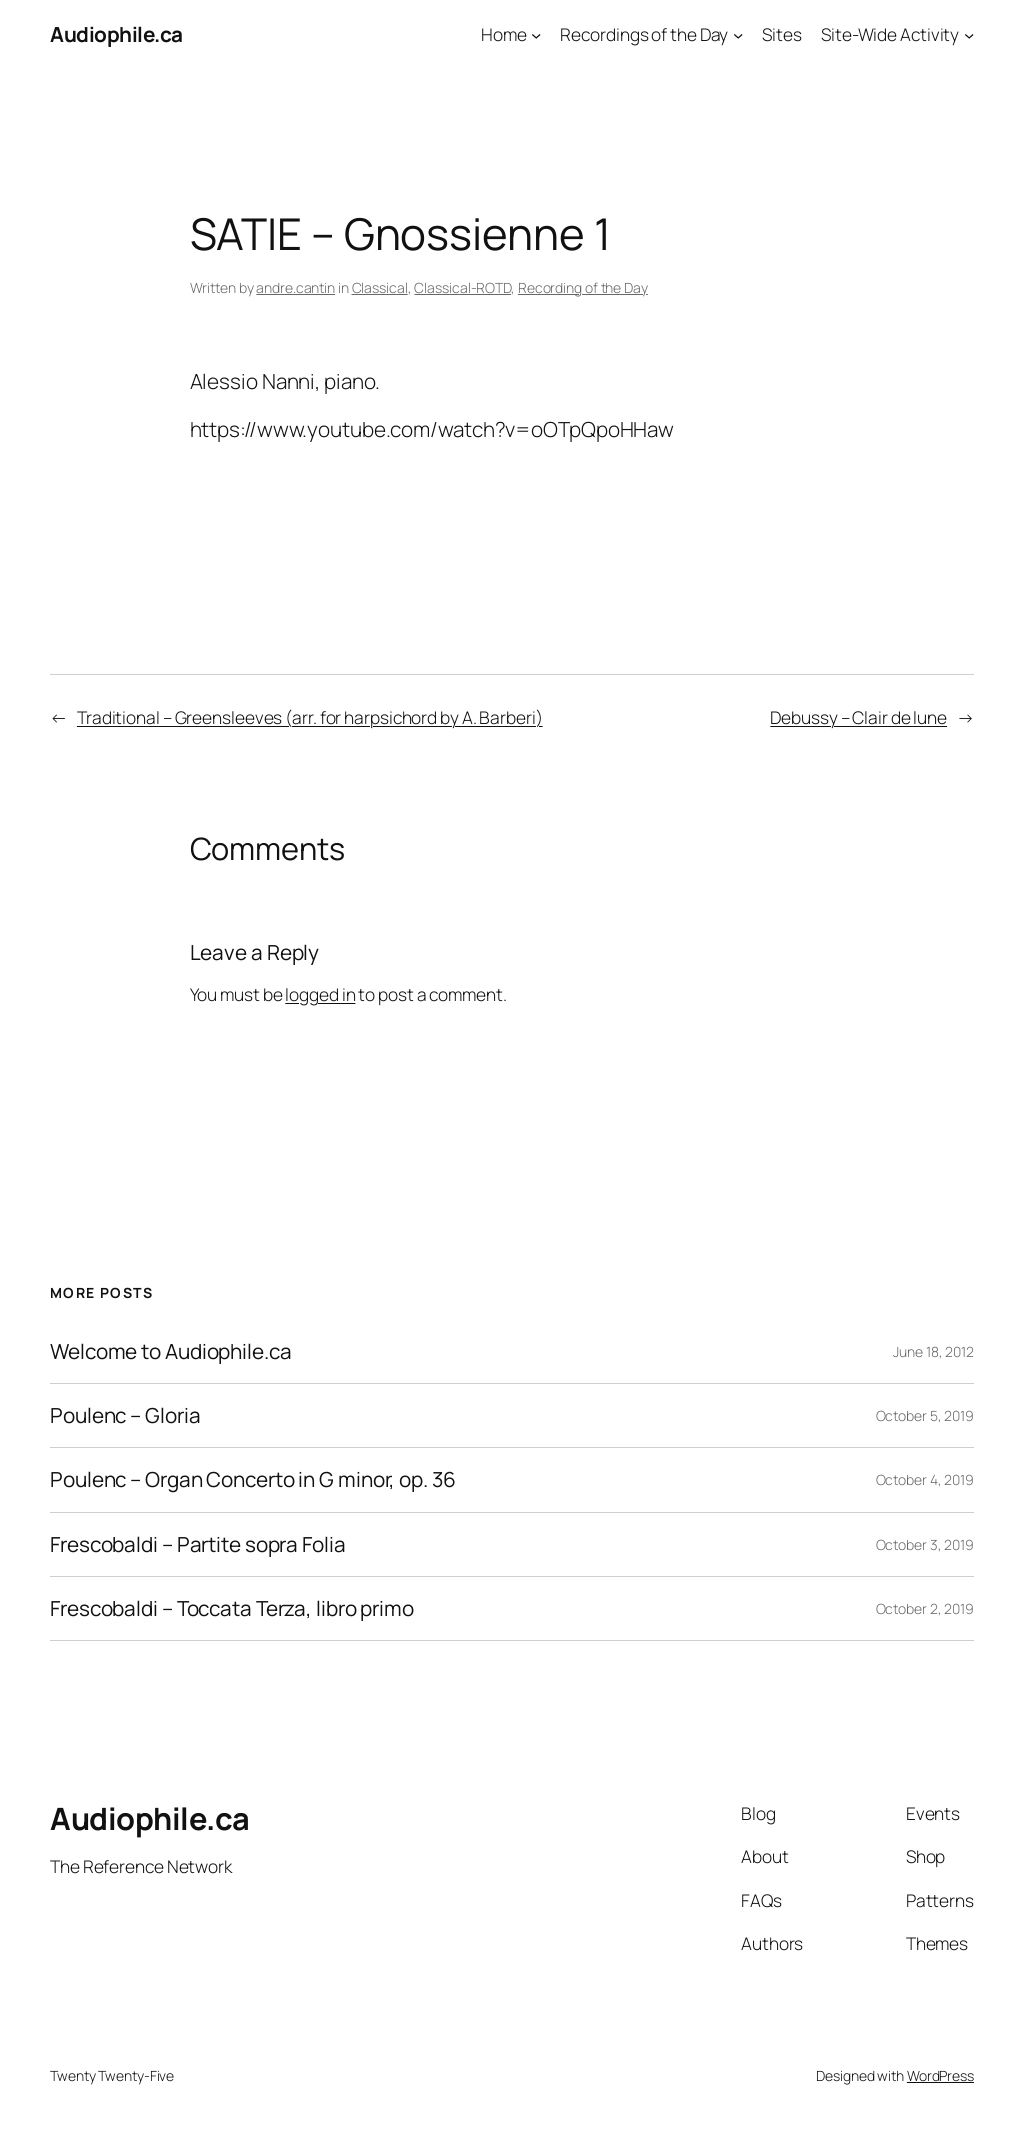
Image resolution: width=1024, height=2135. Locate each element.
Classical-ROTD (462, 287)
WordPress (940, 2075)
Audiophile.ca (116, 34)
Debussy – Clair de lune (858, 717)
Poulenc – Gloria (125, 1415)
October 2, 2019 (925, 1608)
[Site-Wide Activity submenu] (969, 34)
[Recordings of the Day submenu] (738, 34)
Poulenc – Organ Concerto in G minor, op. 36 (253, 1479)
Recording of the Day (583, 287)
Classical (380, 287)
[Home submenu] (536, 34)
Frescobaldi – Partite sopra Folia (198, 1544)
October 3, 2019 (925, 1544)
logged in (320, 994)
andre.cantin (295, 287)
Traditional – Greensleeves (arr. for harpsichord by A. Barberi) (310, 717)
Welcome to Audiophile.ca (171, 1351)
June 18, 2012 (933, 1351)
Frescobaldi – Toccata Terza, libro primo (232, 1608)
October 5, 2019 (925, 1415)
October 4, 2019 (925, 1479)
